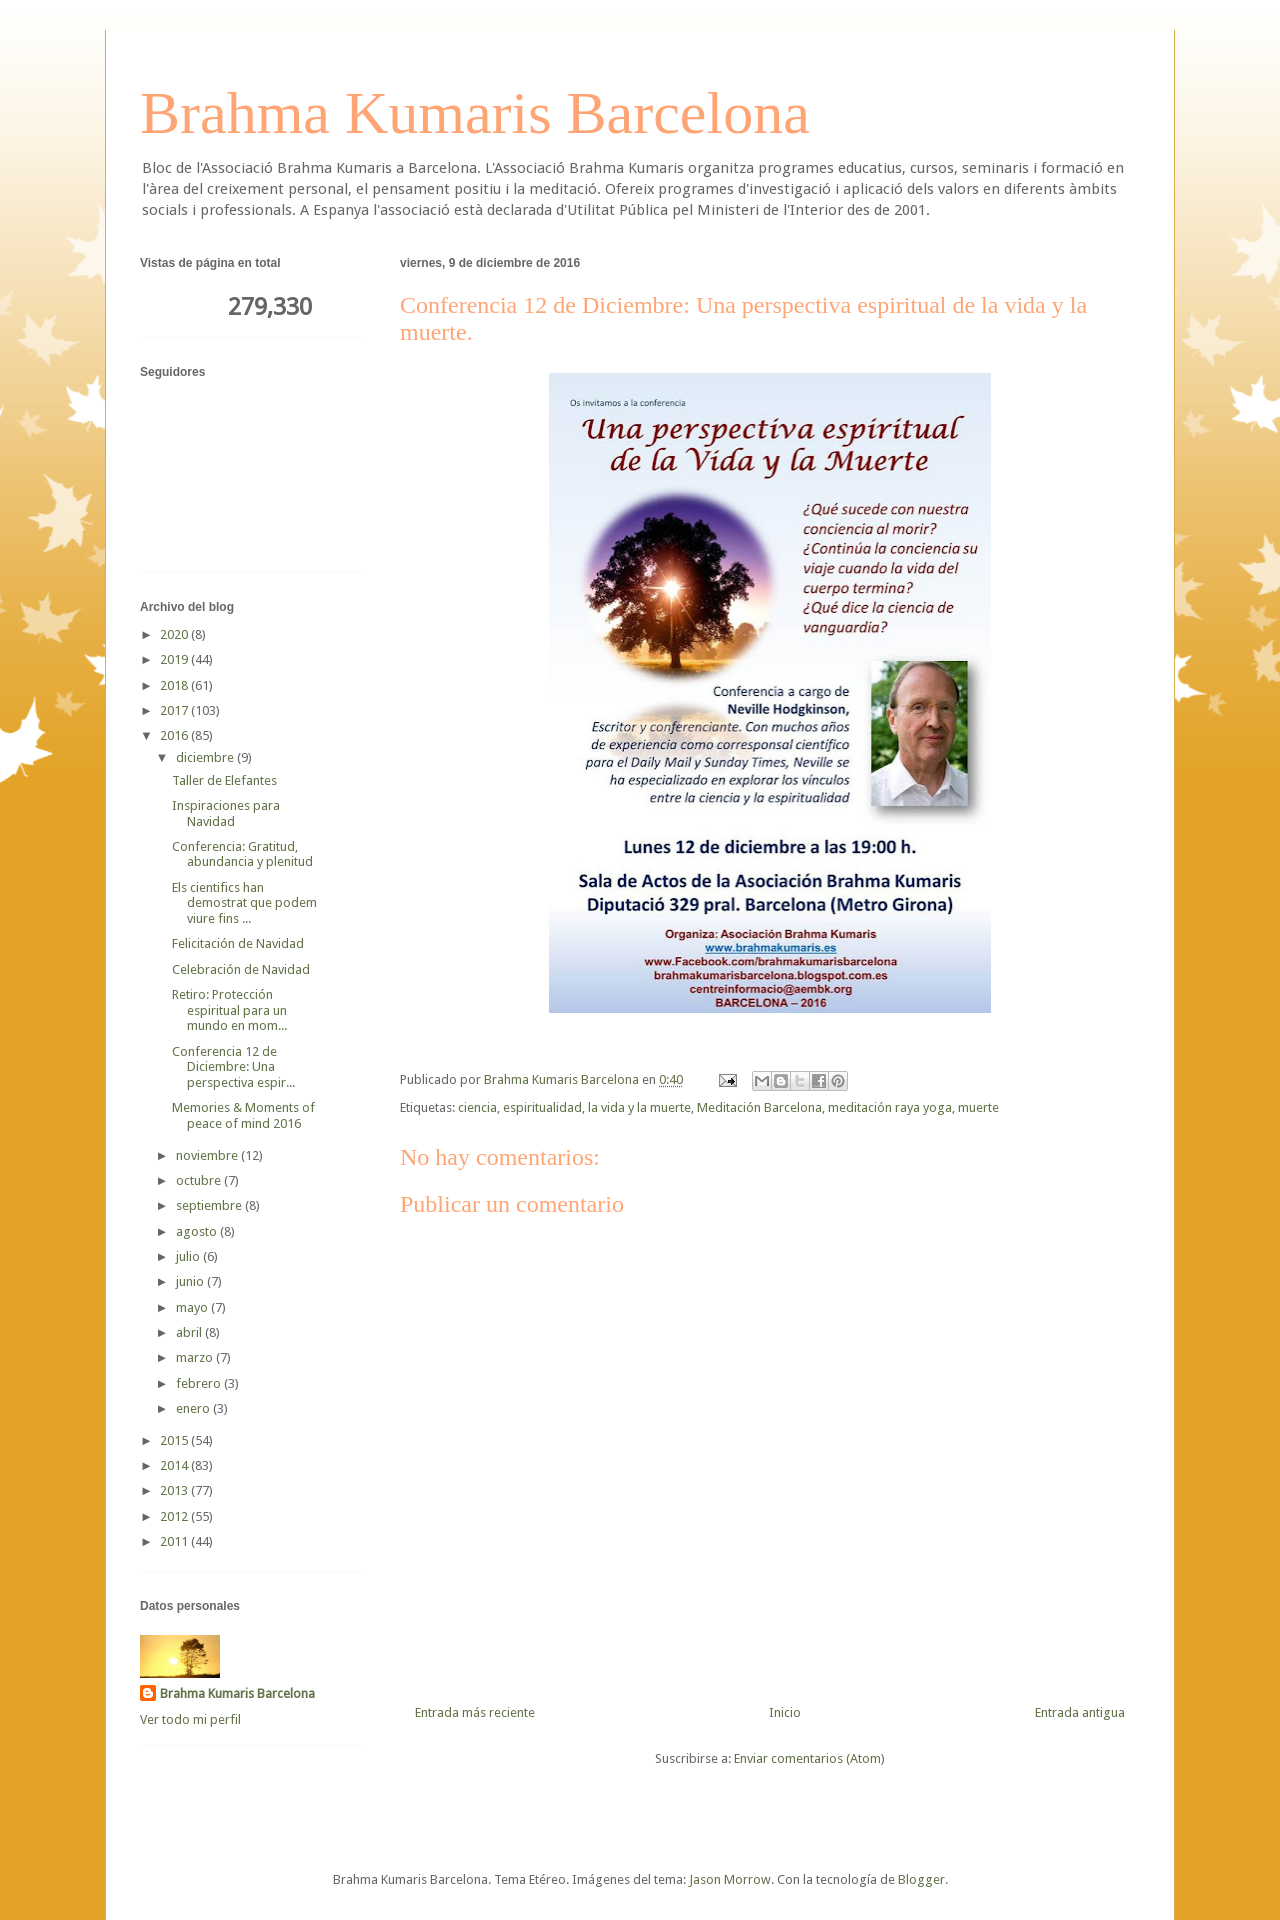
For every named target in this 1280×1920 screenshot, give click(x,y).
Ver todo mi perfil (190, 1719)
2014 (175, 1465)
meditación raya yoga (890, 1107)
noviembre (208, 1155)
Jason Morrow (730, 1879)
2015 (175, 1440)
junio (191, 1281)
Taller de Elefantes (224, 780)
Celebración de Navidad (241, 969)
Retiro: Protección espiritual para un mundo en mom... (229, 1010)
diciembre (206, 757)
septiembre (210, 1205)
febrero (200, 1383)
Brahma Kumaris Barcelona (475, 113)
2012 (175, 1516)
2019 (175, 659)
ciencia (477, 1107)
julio (189, 1256)
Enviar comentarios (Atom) (809, 1758)
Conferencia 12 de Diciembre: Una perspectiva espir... (233, 1067)
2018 (175, 685)
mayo (193, 1307)
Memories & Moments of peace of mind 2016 (243, 1115)
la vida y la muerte (639, 1107)
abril (190, 1332)
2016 (175, 735)
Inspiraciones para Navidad (226, 813)
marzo (196, 1357)
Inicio (785, 1712)
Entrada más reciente (475, 1712)
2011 (175, 1541)
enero (194, 1408)
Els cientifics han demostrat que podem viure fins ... (244, 903)
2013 (175, 1490)
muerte (978, 1107)
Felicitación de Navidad (238, 943)
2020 (175, 634)
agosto (198, 1231)
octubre (200, 1180)
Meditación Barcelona (759, 1107)
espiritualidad (542, 1107)
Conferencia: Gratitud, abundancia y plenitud (242, 854)
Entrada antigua (1080, 1712)
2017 (175, 710)
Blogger (921, 1879)
